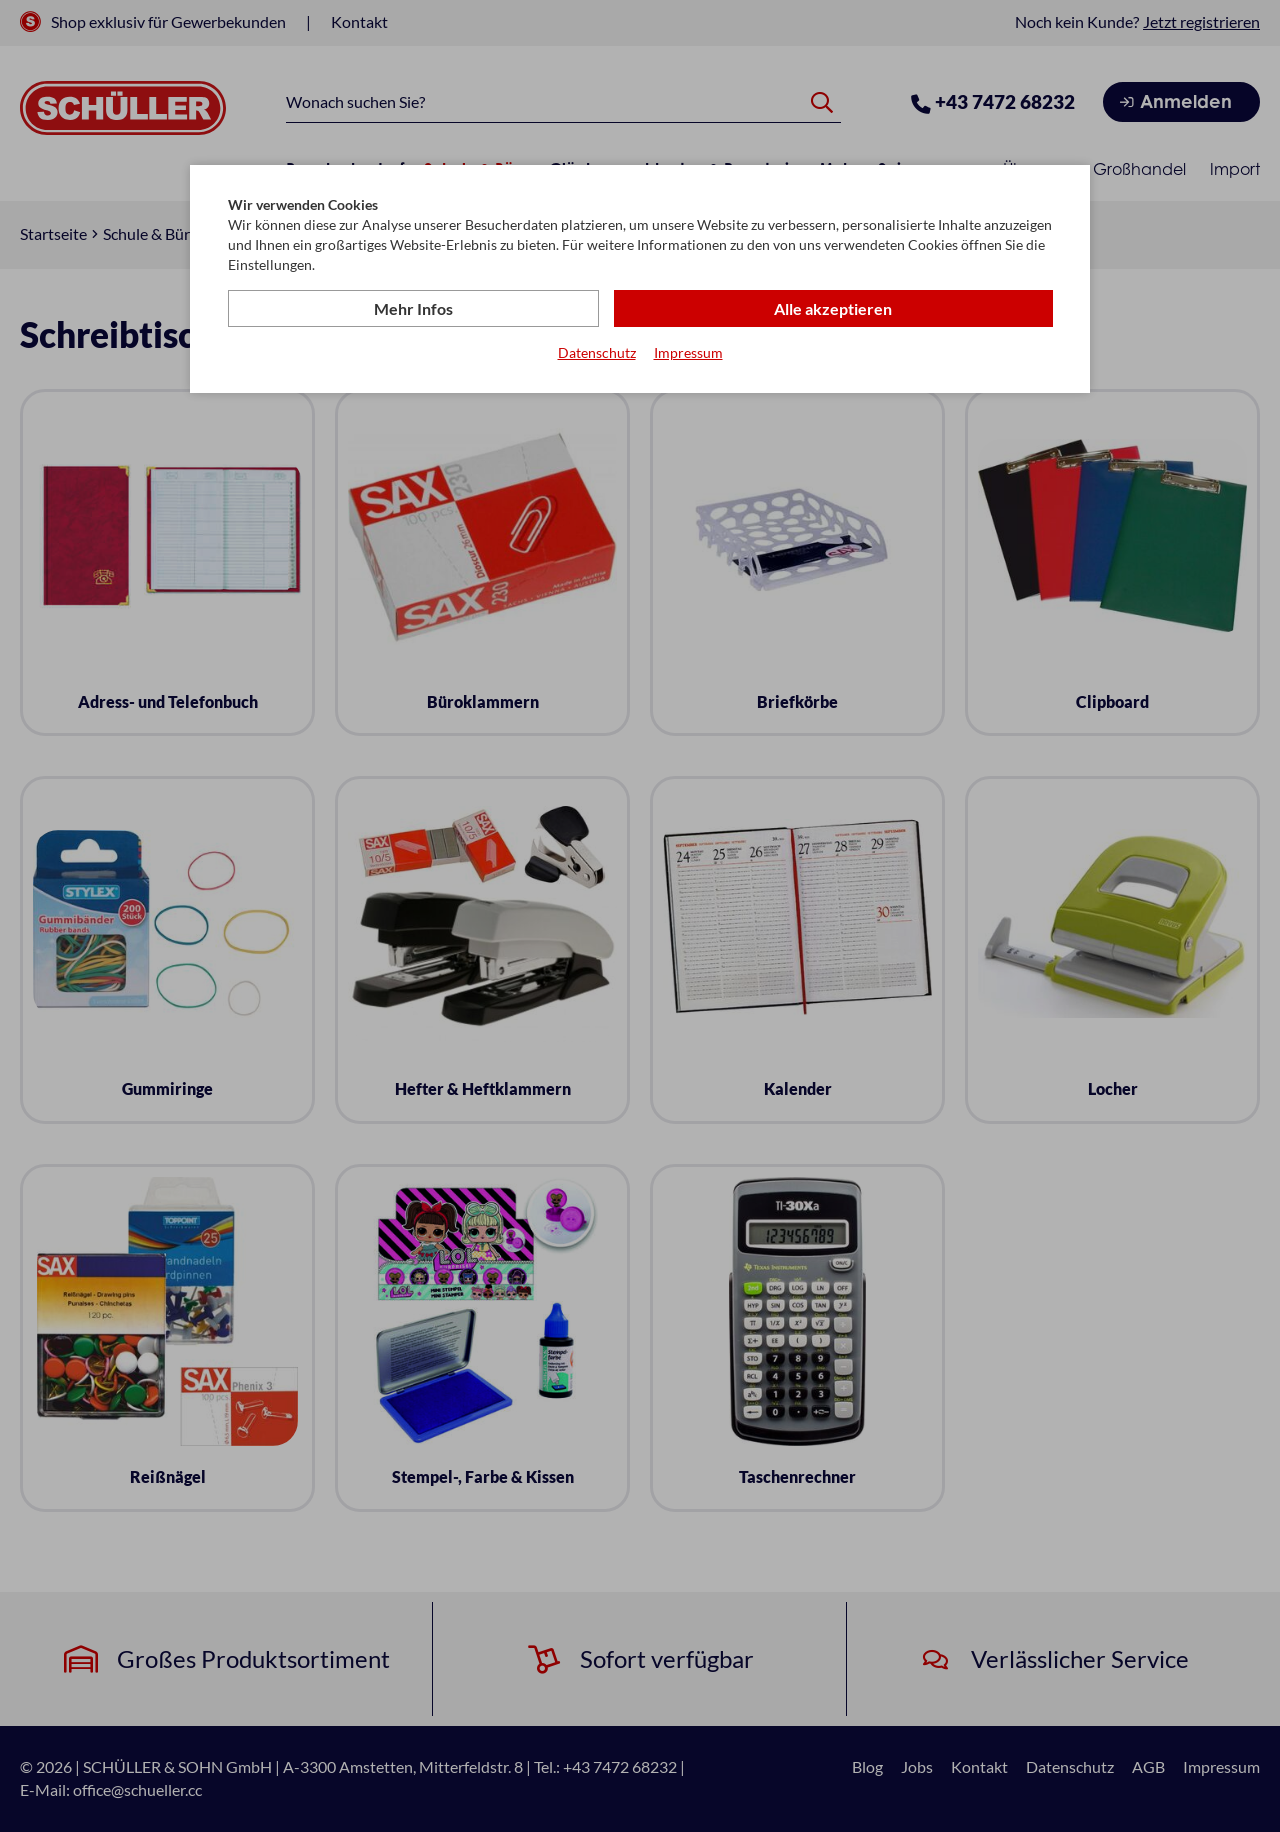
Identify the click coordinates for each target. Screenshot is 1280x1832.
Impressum (688, 353)
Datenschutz (597, 353)
